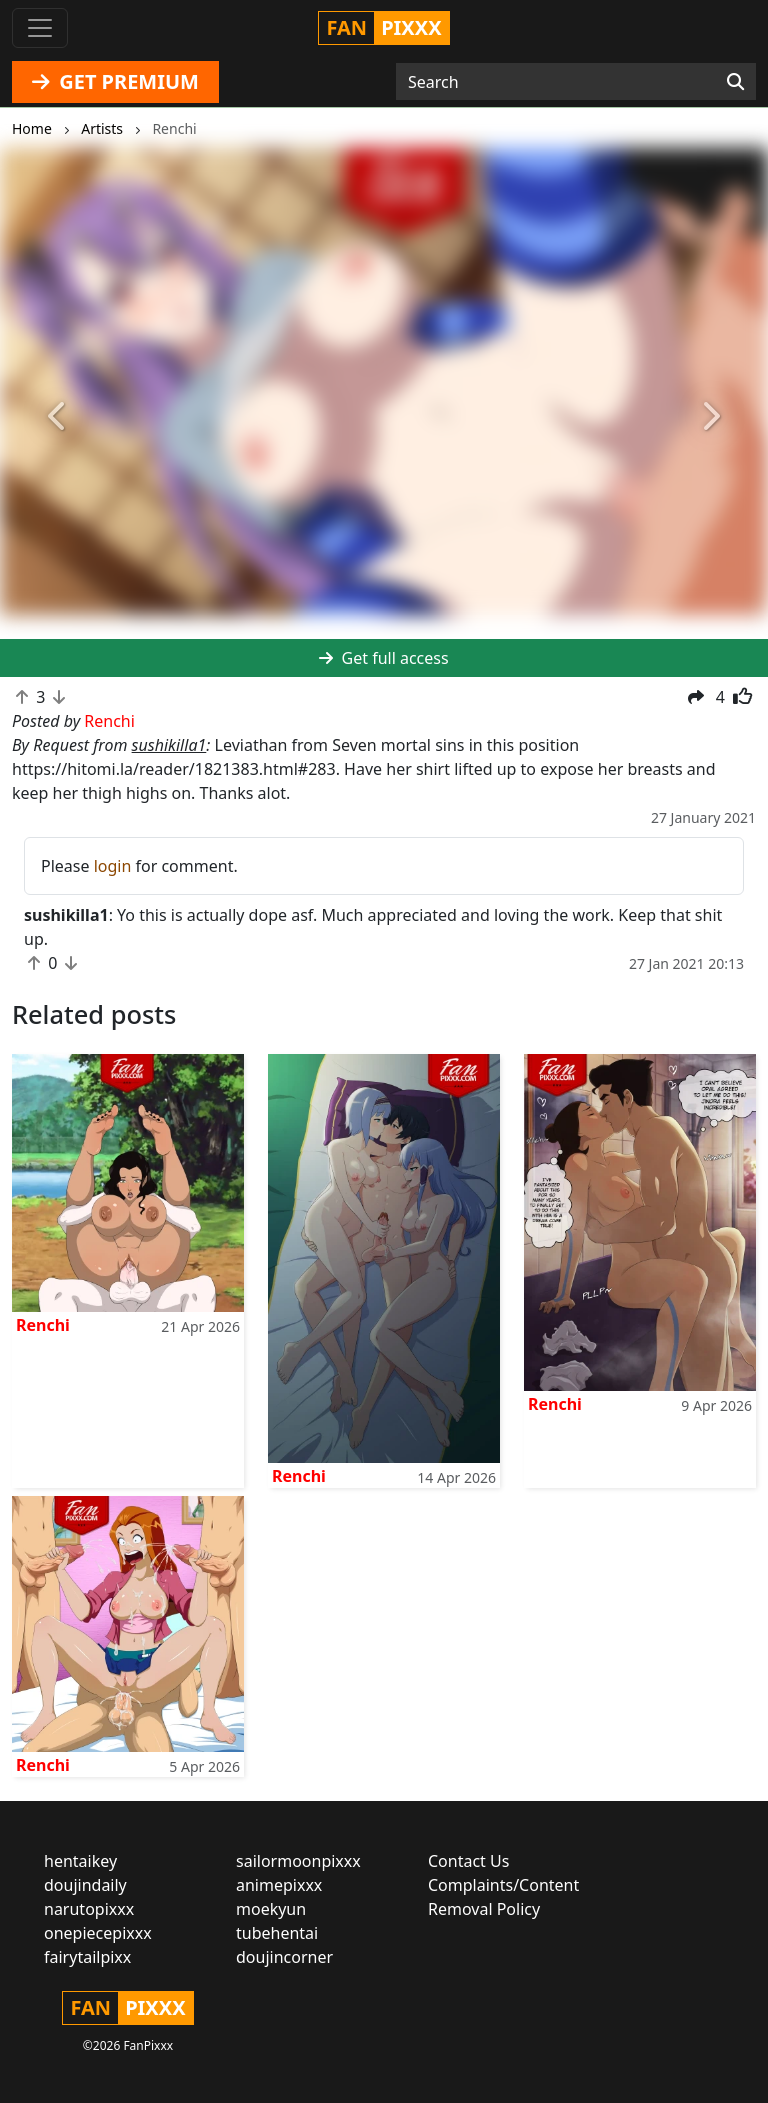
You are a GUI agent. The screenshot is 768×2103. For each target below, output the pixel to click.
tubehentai (277, 1933)
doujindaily (85, 1885)
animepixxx (279, 1885)
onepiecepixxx (98, 1933)
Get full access (383, 658)
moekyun (271, 1909)
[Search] (735, 82)
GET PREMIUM (115, 81)
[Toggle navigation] (40, 28)
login (113, 866)
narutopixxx (89, 1909)
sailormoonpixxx (298, 1861)
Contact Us (468, 1861)
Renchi (43, 1325)
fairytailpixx (87, 1957)
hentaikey (80, 1861)
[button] (57, 416)
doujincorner (284, 1957)
